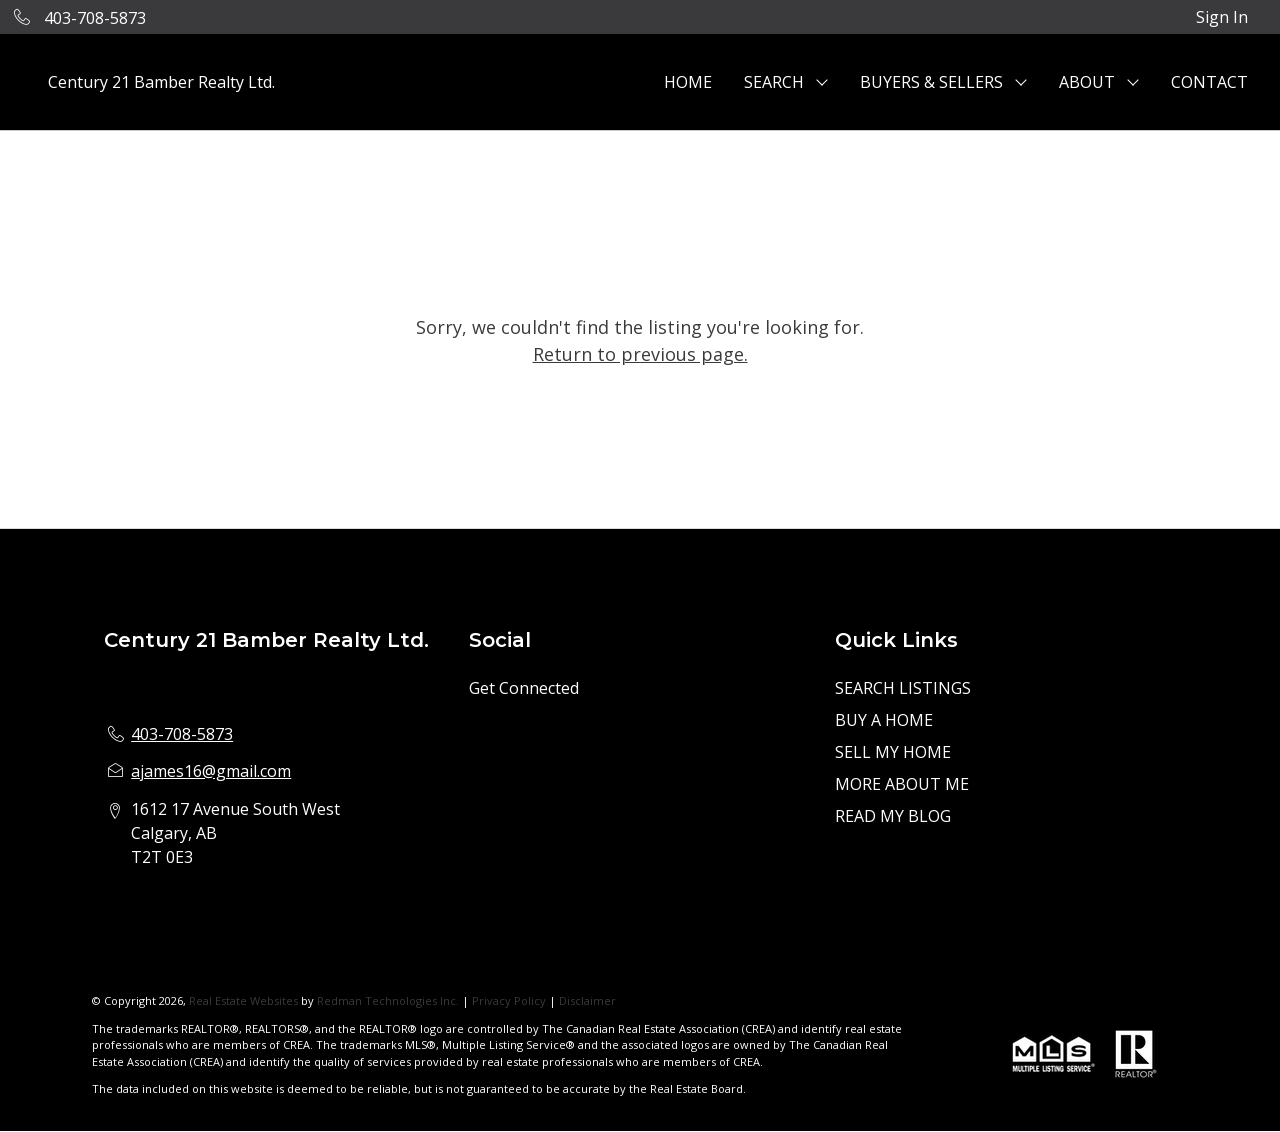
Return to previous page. (640, 354)
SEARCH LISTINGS (903, 688)
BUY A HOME (884, 720)
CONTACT (1209, 82)
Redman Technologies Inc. (389, 1000)
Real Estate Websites (245, 1000)
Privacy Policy (509, 1000)
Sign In (1222, 17)
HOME (688, 82)
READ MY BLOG (893, 816)
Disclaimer (587, 1000)
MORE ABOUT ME (902, 784)
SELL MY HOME (893, 752)
